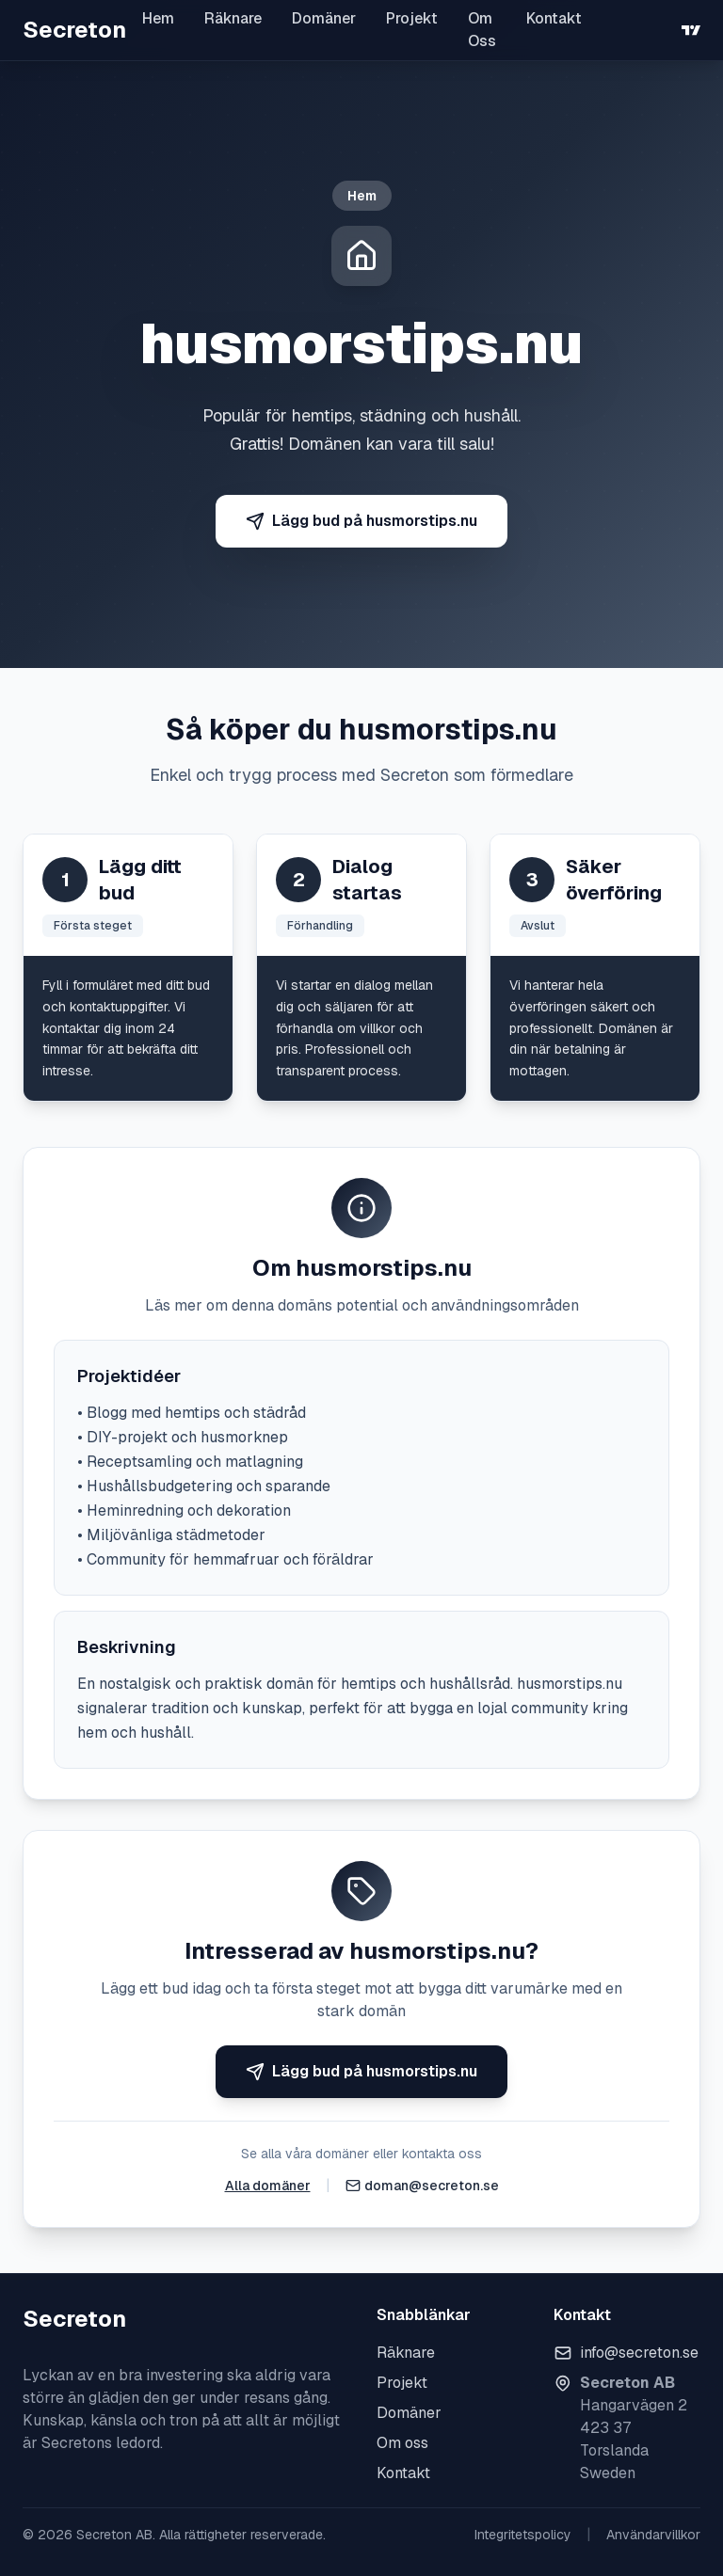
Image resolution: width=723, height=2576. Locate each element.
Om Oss (482, 29)
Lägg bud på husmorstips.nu (361, 521)
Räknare (233, 18)
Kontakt (554, 18)
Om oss (402, 2443)
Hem (158, 18)
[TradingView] (691, 30)
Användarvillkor (653, 2534)
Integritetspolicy (522, 2534)
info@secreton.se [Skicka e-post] (639, 2352)
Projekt (412, 18)
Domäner (324, 18)
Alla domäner (268, 2185)
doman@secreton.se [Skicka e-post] (431, 2185)
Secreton (74, 29)
